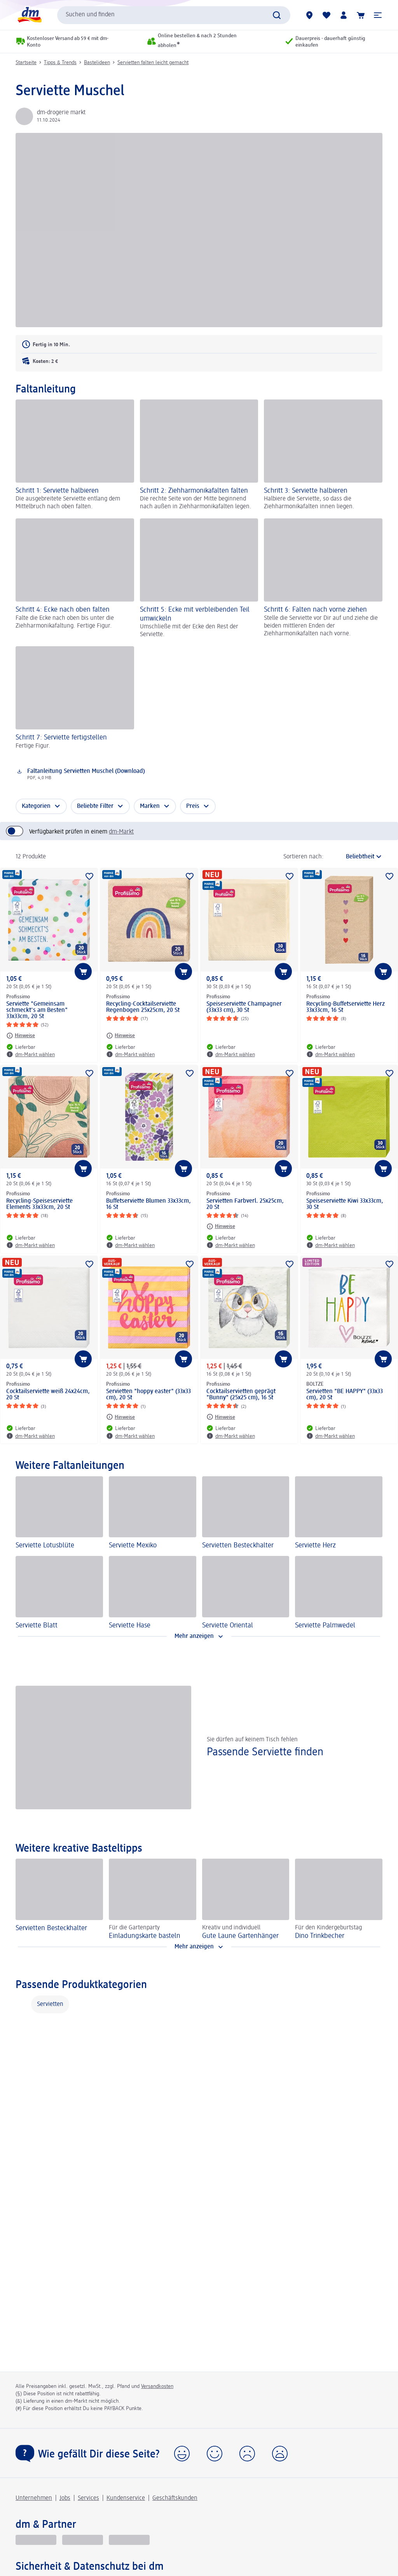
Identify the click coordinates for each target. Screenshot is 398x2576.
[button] (377, 15)
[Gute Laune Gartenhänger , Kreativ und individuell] (246, 1899)
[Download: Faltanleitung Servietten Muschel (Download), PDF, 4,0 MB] (171, 774)
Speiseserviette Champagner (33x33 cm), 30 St (244, 1007)
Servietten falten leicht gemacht (153, 62)
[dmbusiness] (82, 2540)
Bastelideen (97, 62)
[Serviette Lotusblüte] (59, 1513)
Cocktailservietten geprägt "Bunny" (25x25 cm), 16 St (241, 1394)
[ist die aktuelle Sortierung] (355, 856)
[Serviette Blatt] (59, 1593)
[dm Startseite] (29, 15)
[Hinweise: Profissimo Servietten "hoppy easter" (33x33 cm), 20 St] (120, 1417)
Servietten (50, 2004)
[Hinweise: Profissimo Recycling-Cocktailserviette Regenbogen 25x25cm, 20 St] (120, 1035)
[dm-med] (129, 2540)
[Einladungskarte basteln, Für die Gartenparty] (152, 1899)
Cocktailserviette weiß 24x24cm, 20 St (48, 1394)
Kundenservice (125, 2498)
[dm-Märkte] (309, 15)
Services (88, 2498)
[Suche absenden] (277, 15)
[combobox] (173, 15)
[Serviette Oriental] (246, 1593)
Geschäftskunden (174, 2498)
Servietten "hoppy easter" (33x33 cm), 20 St (148, 1394)
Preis (192, 806)
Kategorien (36, 806)
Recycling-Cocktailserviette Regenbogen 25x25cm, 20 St (143, 1007)
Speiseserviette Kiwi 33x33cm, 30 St (344, 1204)
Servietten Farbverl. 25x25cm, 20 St (245, 1204)
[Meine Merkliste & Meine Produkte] (326, 15)
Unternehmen (34, 2498)
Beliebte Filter (95, 806)
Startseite (26, 62)
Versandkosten (157, 2386)
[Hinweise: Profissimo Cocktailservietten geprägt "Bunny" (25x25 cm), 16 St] (220, 1417)
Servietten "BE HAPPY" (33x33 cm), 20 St (344, 1394)
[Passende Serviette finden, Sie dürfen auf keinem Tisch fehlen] (199, 1747)
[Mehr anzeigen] (199, 1636)
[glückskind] (36, 2540)
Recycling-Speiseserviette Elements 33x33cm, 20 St (39, 1204)
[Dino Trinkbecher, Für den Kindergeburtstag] (338, 1899)
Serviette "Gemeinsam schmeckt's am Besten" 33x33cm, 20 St (37, 1010)
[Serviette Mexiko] (152, 1513)
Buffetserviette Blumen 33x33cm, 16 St (148, 1204)
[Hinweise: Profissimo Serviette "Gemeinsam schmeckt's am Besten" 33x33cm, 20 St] (20, 1035)
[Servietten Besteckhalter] (246, 1513)
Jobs (64, 2498)
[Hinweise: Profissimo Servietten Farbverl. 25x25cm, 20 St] (220, 1226)
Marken (150, 806)
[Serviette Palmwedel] (338, 1593)
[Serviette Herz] (338, 1513)
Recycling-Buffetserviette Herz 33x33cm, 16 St (345, 1007)
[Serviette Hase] (152, 1593)
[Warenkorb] (360, 15)
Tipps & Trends (60, 62)
